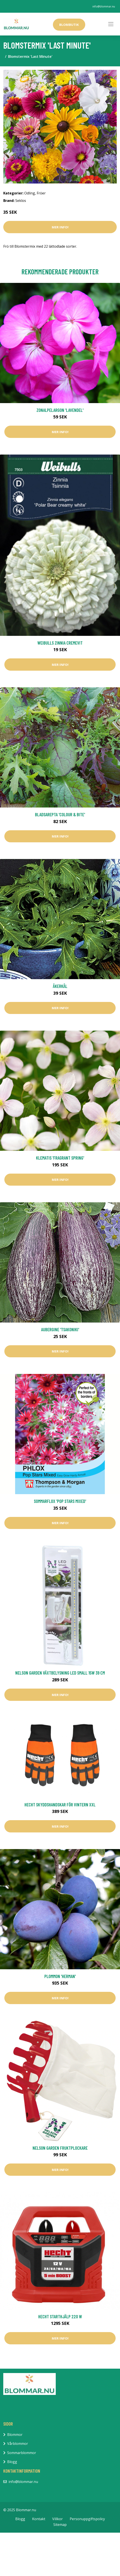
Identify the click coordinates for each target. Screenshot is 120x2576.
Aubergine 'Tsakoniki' (60, 1329)
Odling (29, 193)
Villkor (57, 2518)
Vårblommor (17, 2443)
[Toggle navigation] (111, 24)
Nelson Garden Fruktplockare (60, 2148)
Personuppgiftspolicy (87, 2518)
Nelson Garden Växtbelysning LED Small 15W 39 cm (60, 1672)
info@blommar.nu (103, 6)
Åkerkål (60, 986)
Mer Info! (60, 227)
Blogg (12, 2461)
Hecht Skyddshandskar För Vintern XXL (60, 1804)
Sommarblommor (21, 2452)
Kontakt (38, 2518)
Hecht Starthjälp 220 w (60, 2316)
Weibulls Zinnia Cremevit (60, 642)
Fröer (41, 193)
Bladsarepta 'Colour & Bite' (60, 814)
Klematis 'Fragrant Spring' (60, 1157)
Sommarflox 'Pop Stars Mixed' (60, 1501)
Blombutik (69, 24)
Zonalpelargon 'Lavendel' (60, 410)
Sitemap (60, 2524)
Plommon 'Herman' (60, 1976)
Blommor (15, 2434)
